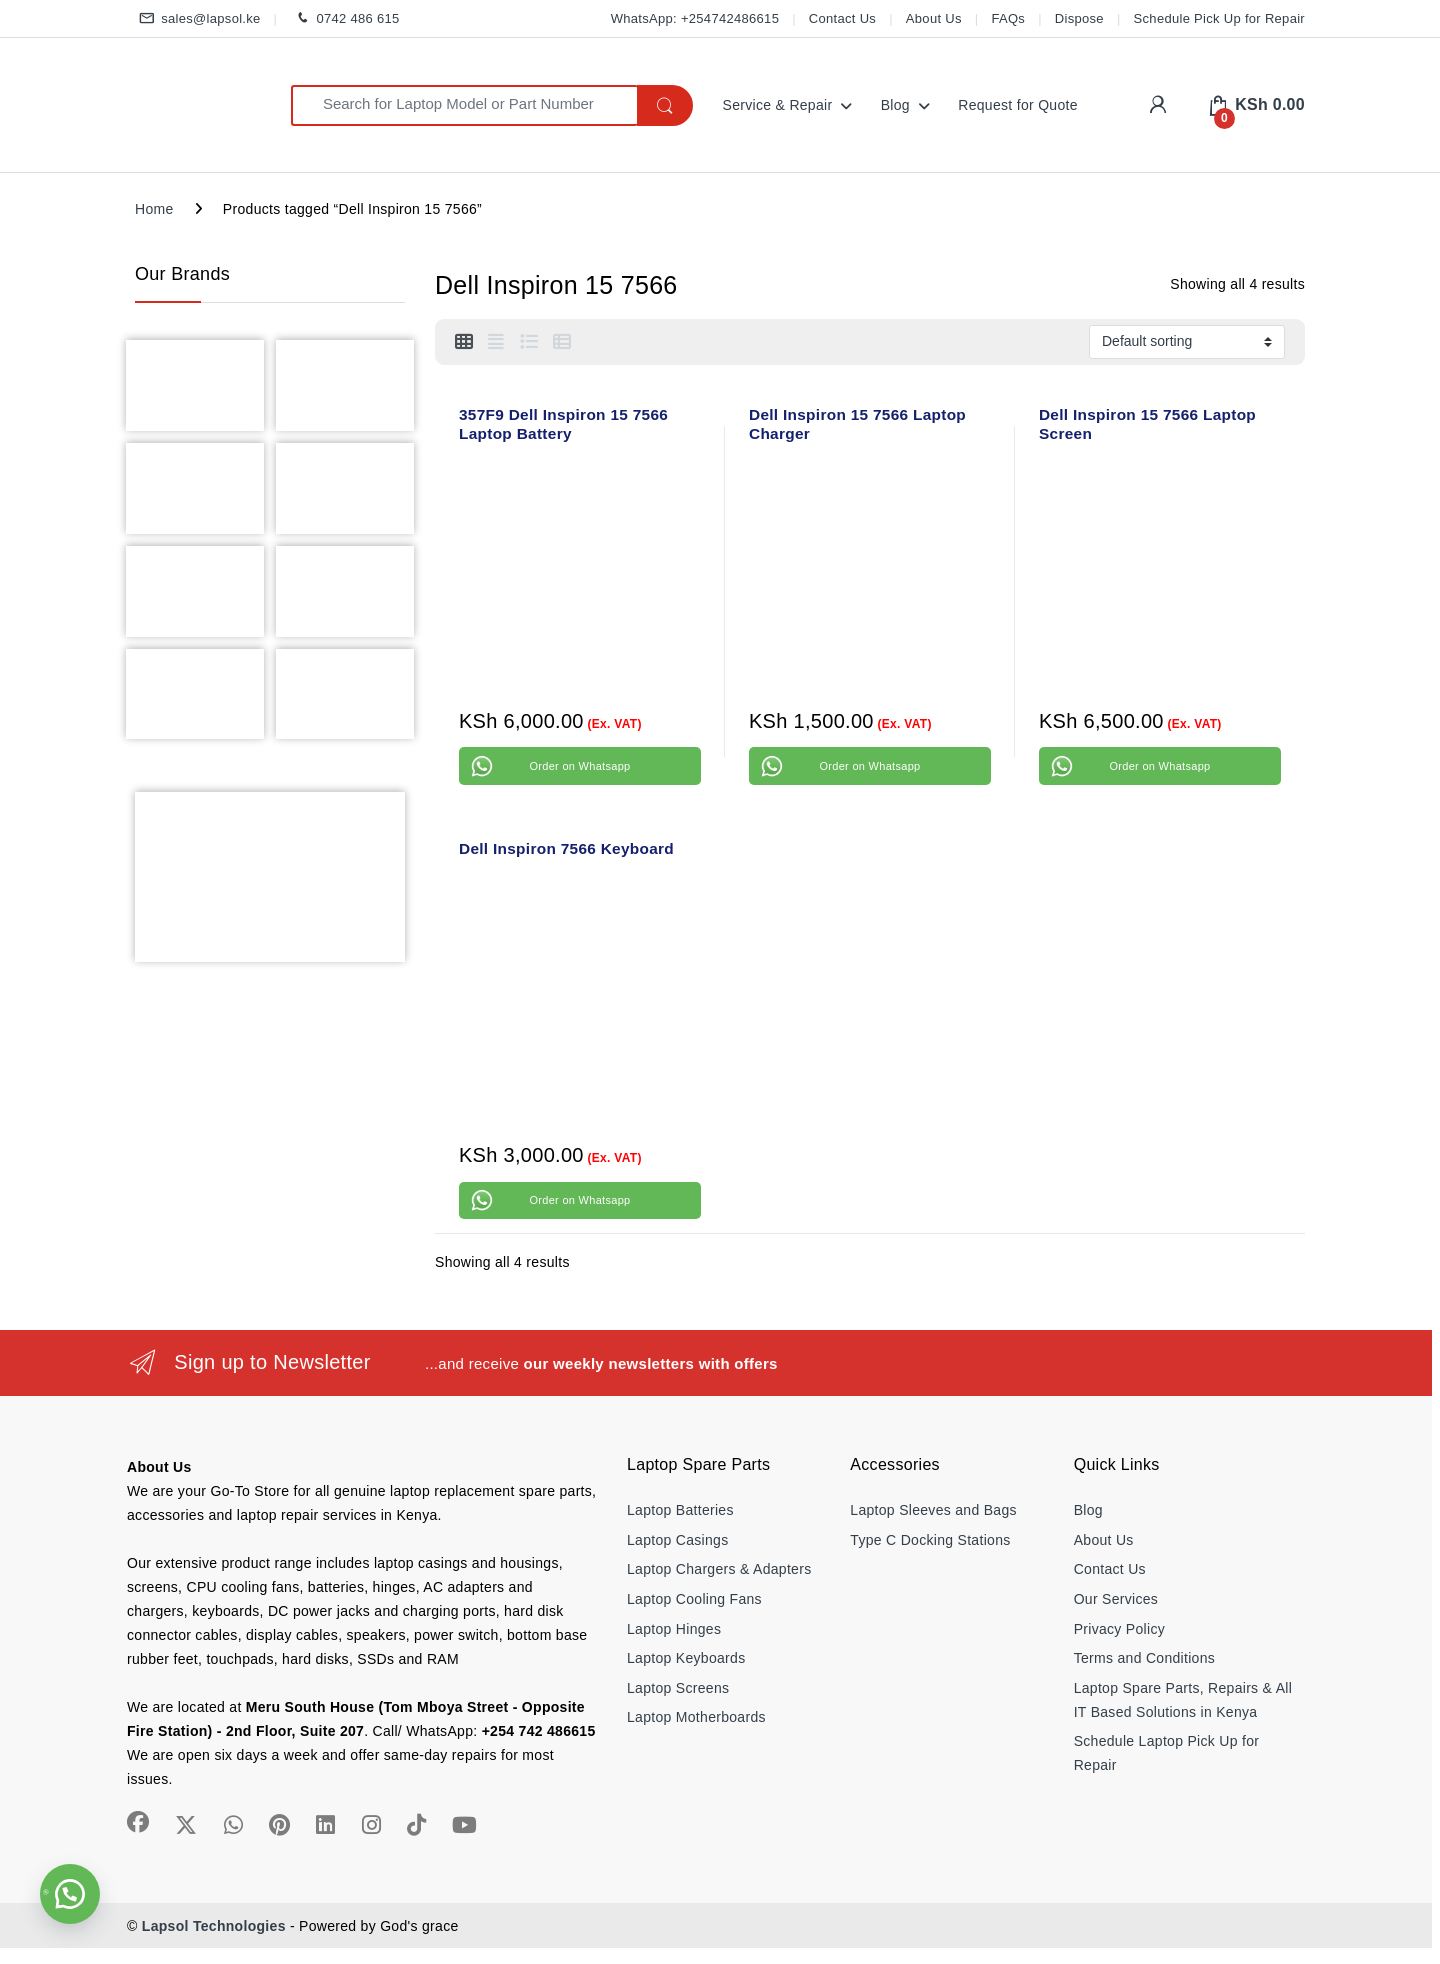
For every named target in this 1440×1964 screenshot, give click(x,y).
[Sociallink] (138, 1822)
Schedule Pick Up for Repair (1219, 18)
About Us (934, 18)
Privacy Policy (1119, 1629)
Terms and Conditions (1144, 1658)
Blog (895, 105)
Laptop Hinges (674, 1629)
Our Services (1116, 1599)
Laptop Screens (678, 1688)
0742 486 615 (344, 19)
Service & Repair (778, 105)
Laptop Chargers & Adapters (719, 1569)
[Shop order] (1187, 342)
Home (154, 209)
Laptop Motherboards (696, 1717)
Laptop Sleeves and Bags (933, 1510)
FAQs (1008, 18)
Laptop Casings (678, 1540)
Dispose (1079, 18)
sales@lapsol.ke (198, 19)
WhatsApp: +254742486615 (695, 18)
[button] (70, 1894)
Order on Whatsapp (579, 766)
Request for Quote (1018, 105)
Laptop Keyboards (686, 1658)
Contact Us (842, 18)
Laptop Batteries (680, 1510)
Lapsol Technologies (214, 1926)
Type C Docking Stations (930, 1540)
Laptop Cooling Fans (694, 1599)
